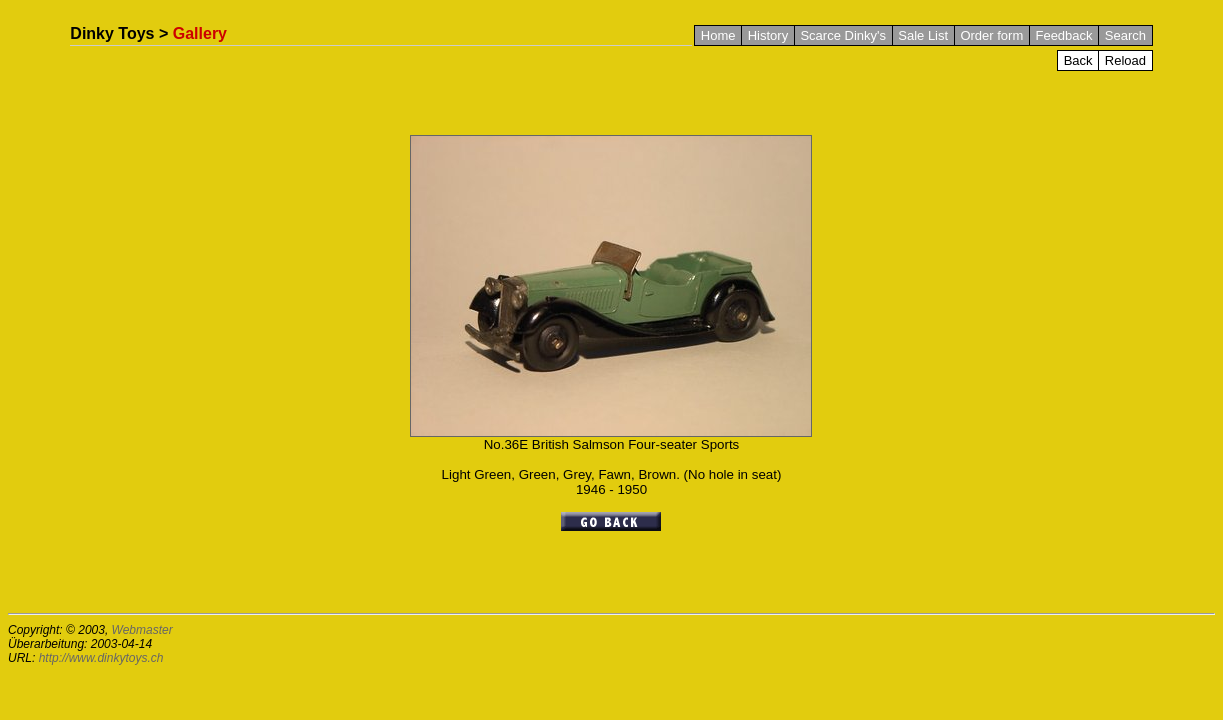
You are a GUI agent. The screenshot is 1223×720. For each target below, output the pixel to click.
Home (718, 35)
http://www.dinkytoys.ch (101, 658)
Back (1078, 60)
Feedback (1063, 35)
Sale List (923, 35)
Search (1125, 35)
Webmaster (142, 630)
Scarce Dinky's (843, 35)
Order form (991, 35)
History (768, 35)
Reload (1125, 60)
